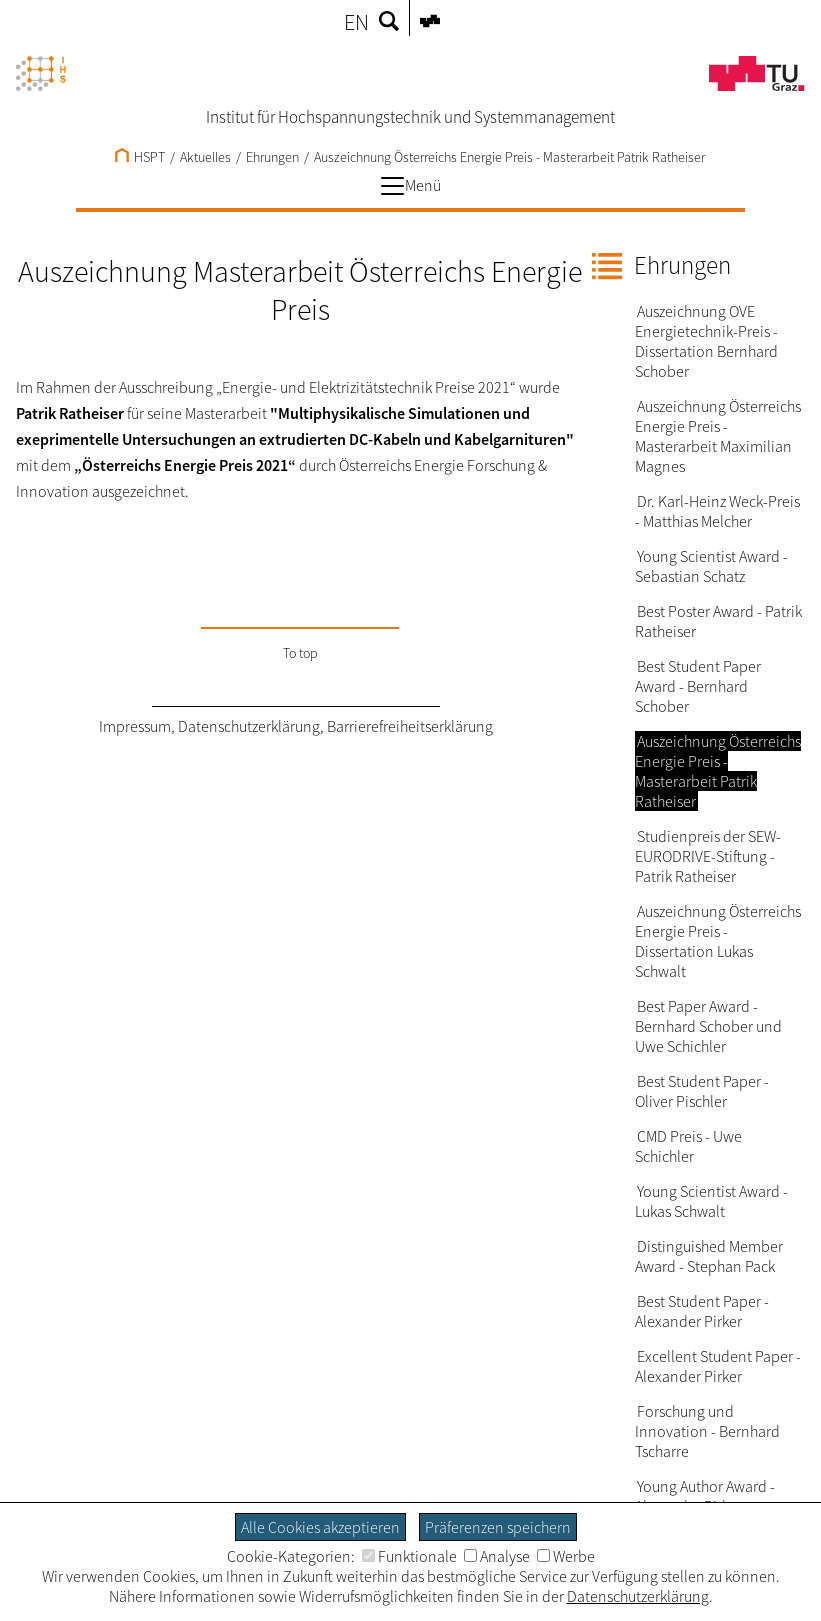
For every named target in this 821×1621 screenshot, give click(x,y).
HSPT (140, 157)
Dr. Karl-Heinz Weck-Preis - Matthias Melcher (717, 511)
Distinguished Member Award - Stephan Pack (709, 1256)
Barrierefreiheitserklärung (410, 726)
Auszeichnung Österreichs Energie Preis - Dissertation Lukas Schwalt (718, 941)
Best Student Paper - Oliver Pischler (702, 1091)
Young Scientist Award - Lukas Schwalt (711, 1201)
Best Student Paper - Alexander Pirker (702, 1311)
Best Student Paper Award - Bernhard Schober (698, 686)
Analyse (497, 1556)
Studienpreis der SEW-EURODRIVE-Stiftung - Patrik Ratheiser (708, 856)
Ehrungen (272, 157)
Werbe (566, 1556)
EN (356, 22)
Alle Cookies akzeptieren (320, 1527)
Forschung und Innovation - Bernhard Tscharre (707, 1431)
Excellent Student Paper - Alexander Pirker (718, 1366)
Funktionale (409, 1556)
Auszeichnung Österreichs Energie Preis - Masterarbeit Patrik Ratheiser (509, 157)
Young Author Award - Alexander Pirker (705, 1496)
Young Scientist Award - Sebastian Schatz (711, 566)
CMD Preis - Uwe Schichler (688, 1146)
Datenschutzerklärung (249, 726)
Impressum (135, 726)
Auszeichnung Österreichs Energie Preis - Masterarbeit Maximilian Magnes (718, 436)
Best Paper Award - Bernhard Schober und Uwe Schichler (708, 1026)
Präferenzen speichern (498, 1527)
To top (300, 653)
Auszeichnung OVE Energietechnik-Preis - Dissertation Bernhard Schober (706, 341)
